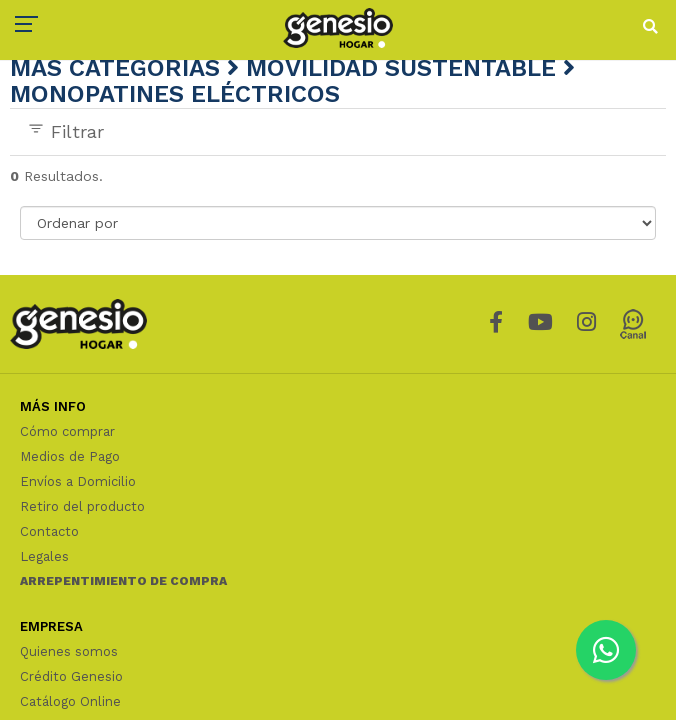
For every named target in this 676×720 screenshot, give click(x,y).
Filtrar (65, 131)
